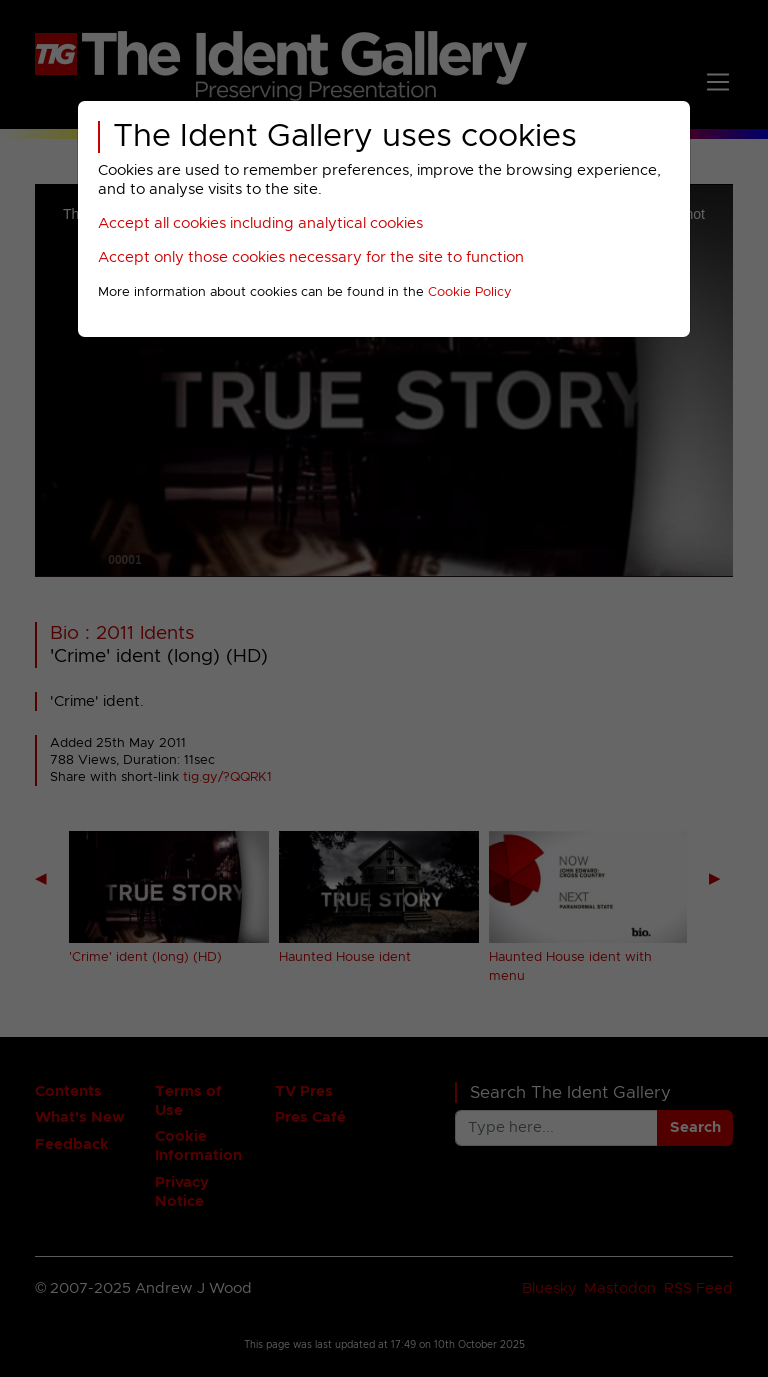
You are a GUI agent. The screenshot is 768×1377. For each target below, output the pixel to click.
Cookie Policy (470, 292)
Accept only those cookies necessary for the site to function (311, 257)
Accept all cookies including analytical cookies (260, 223)
